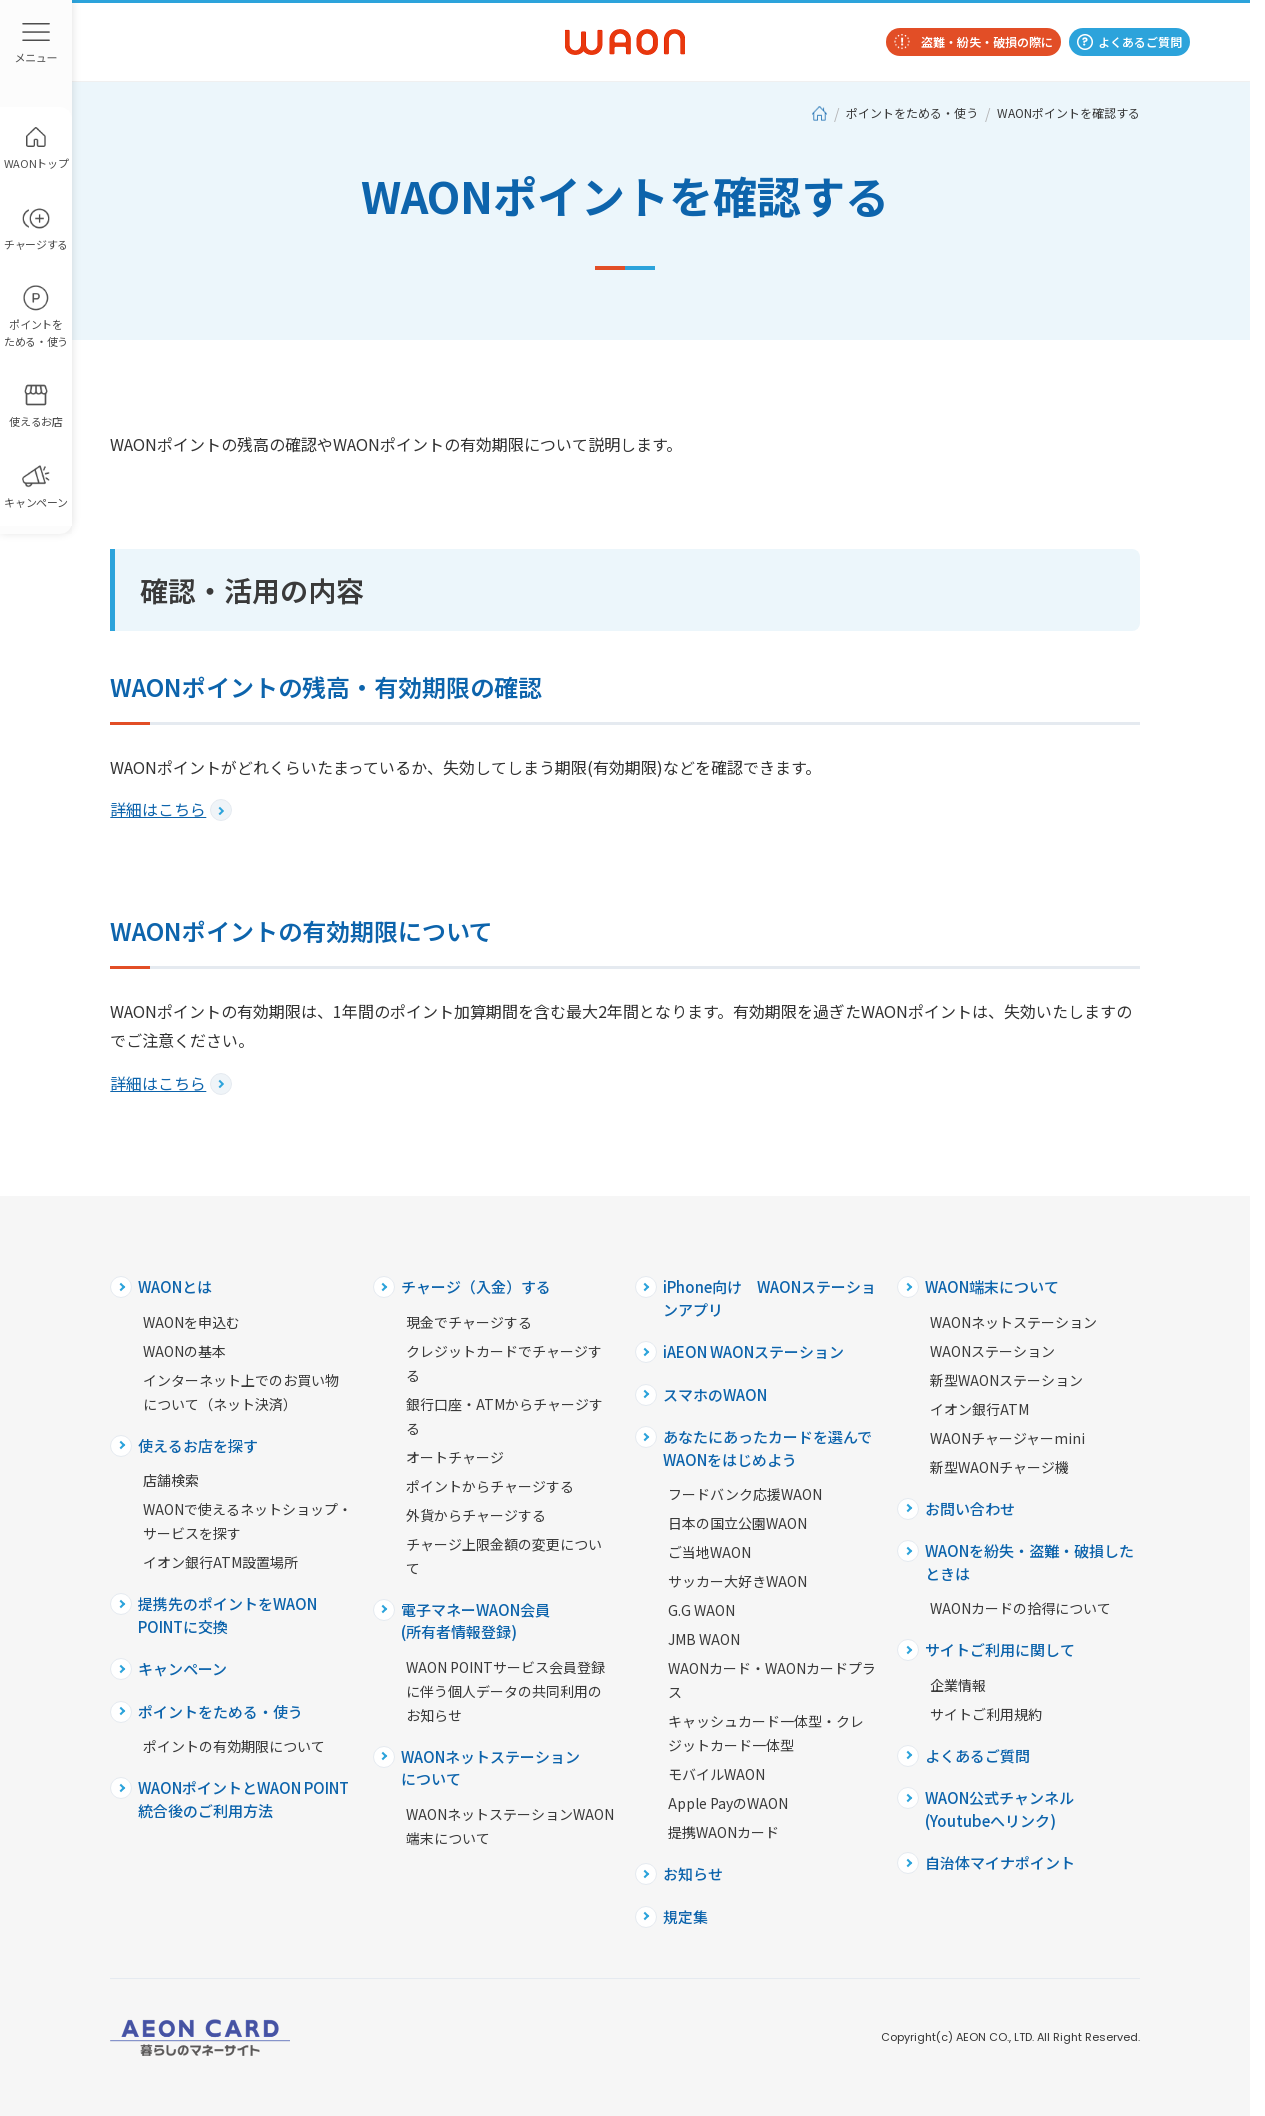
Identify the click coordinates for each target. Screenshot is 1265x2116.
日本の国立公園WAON (737, 1523)
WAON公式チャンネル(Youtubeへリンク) (999, 1809)
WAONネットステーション (1013, 1322)
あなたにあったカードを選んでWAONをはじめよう (767, 1448)
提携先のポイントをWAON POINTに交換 (227, 1615)
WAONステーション (992, 1351)
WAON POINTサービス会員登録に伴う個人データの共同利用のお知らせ (505, 1691)
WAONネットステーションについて (490, 1768)
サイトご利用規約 (986, 1714)
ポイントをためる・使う (912, 112)
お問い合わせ (970, 1508)
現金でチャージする (469, 1322)
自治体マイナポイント (1000, 1862)
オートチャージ (455, 1457)
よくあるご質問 (1140, 41)
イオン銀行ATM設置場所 (220, 1562)
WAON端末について (992, 1286)
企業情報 (958, 1685)
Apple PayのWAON (728, 1803)
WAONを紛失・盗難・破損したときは (1029, 1562)
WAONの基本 (184, 1351)
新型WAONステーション (1006, 1380)
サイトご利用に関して (1000, 1649)
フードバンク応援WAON (745, 1494)
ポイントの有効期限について (234, 1746)
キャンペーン (182, 1668)
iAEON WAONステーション (753, 1351)
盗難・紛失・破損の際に (987, 41)
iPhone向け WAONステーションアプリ (769, 1298)
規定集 (685, 1916)
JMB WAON (704, 1639)
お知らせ (693, 1873)
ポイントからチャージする (490, 1486)
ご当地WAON (709, 1552)
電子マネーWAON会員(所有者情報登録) (475, 1621)
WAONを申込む (191, 1322)
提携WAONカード (723, 1832)
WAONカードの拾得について (1020, 1608)
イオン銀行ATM (979, 1409)
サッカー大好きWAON (737, 1581)
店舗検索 (171, 1480)
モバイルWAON (716, 1774)
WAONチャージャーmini (1007, 1438)
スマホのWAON (715, 1394)
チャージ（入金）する (476, 1286)
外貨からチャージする (476, 1515)
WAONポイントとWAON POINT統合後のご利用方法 (243, 1799)
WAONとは (175, 1286)
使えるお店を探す (198, 1445)
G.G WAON (701, 1610)
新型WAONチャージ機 (999, 1467)
